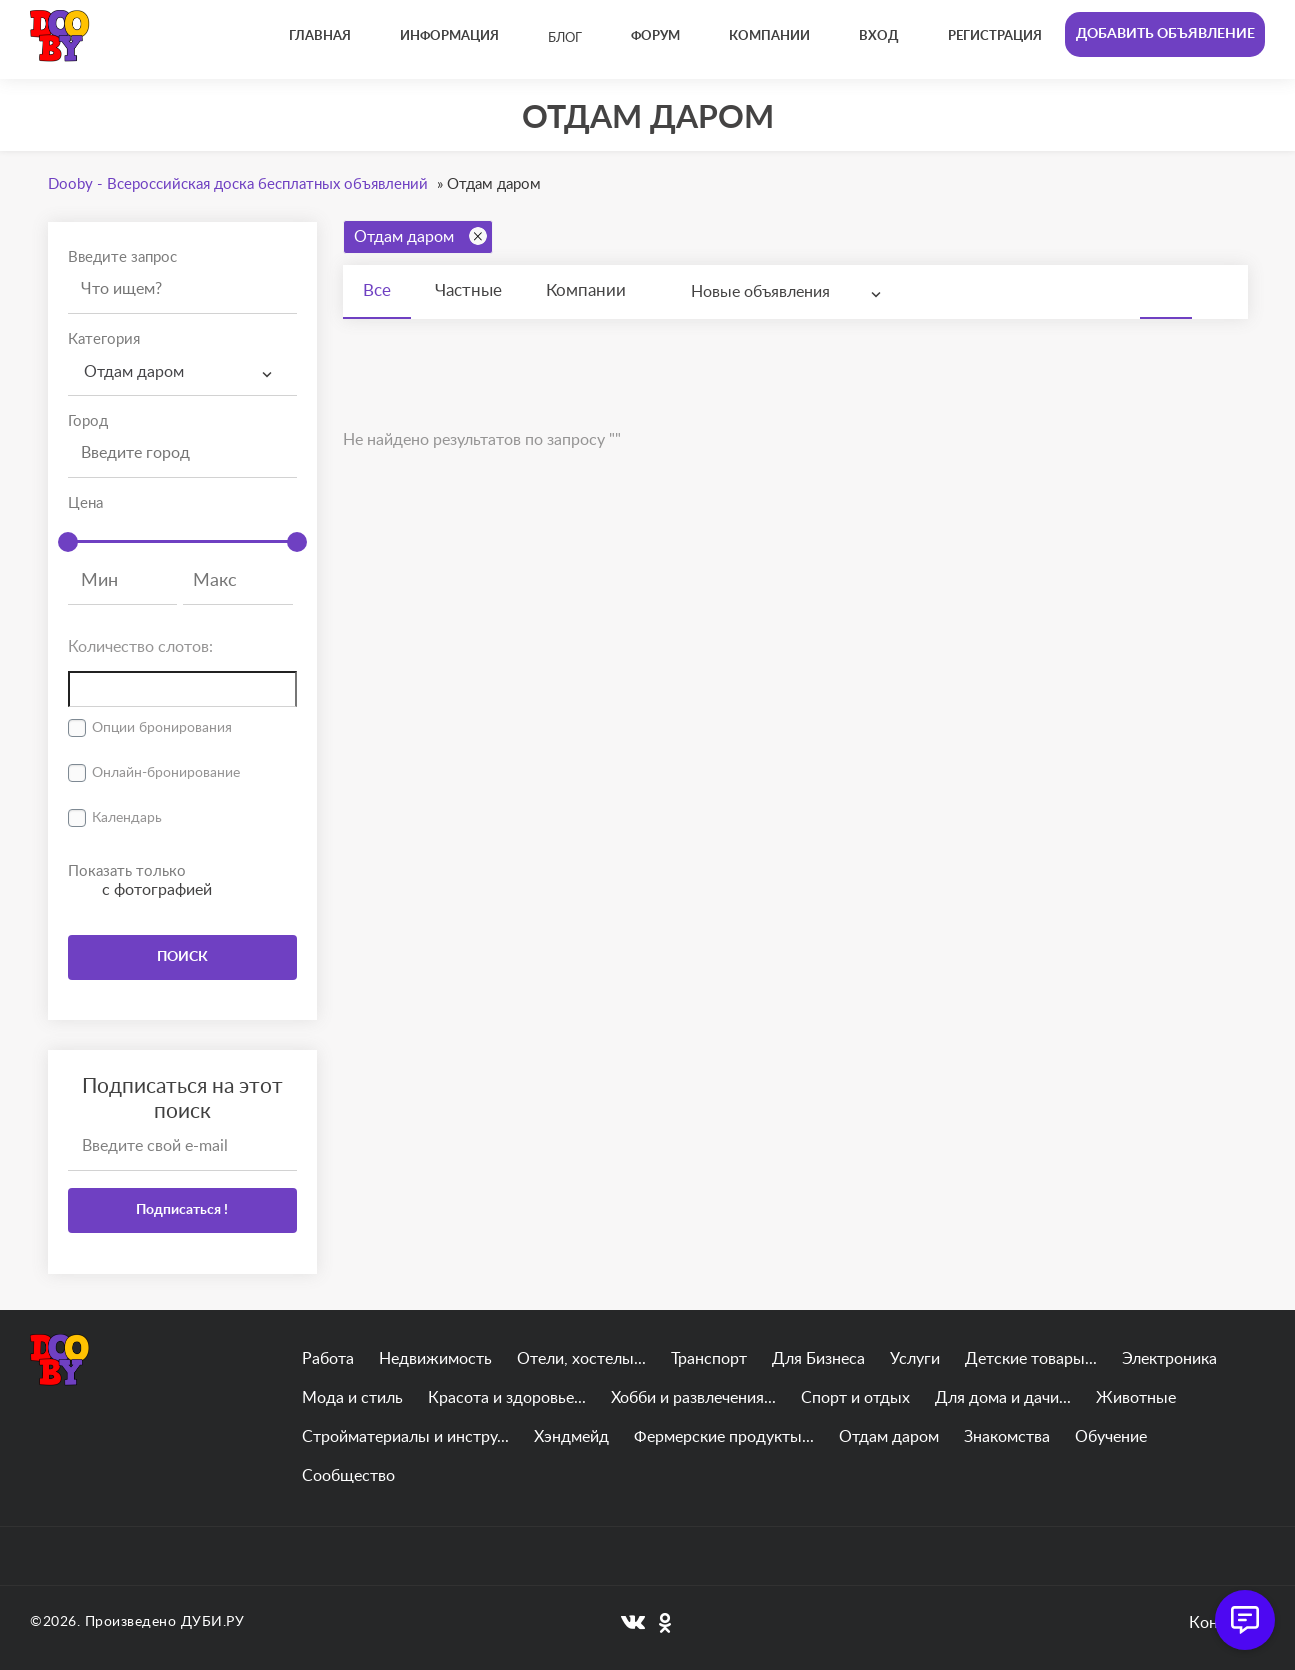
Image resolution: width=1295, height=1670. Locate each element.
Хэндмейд (571, 1437)
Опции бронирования (162, 728)
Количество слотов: (140, 647)
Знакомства (1007, 1437)
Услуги (915, 1359)
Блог (565, 38)
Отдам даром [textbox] (134, 372)
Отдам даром (420, 236)
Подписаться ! (182, 1210)
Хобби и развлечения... (693, 1398)
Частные (468, 290)
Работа (328, 1359)
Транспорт (709, 1359)
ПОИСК (182, 957)
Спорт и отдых (855, 1398)
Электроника (1169, 1359)
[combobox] (182, 372)
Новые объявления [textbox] (760, 292)
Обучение (1111, 1437)
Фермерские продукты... (724, 1437)
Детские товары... (1031, 1359)
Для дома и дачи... (1003, 1398)
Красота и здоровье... (507, 1398)
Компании (586, 290)
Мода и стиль (352, 1398)
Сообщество (348, 1476)
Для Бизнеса (818, 1359)
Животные (1136, 1398)
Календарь (127, 818)
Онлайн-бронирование (166, 773)
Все (377, 290)
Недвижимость (435, 1359)
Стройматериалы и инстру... (405, 1437)
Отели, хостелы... (581, 1359)
